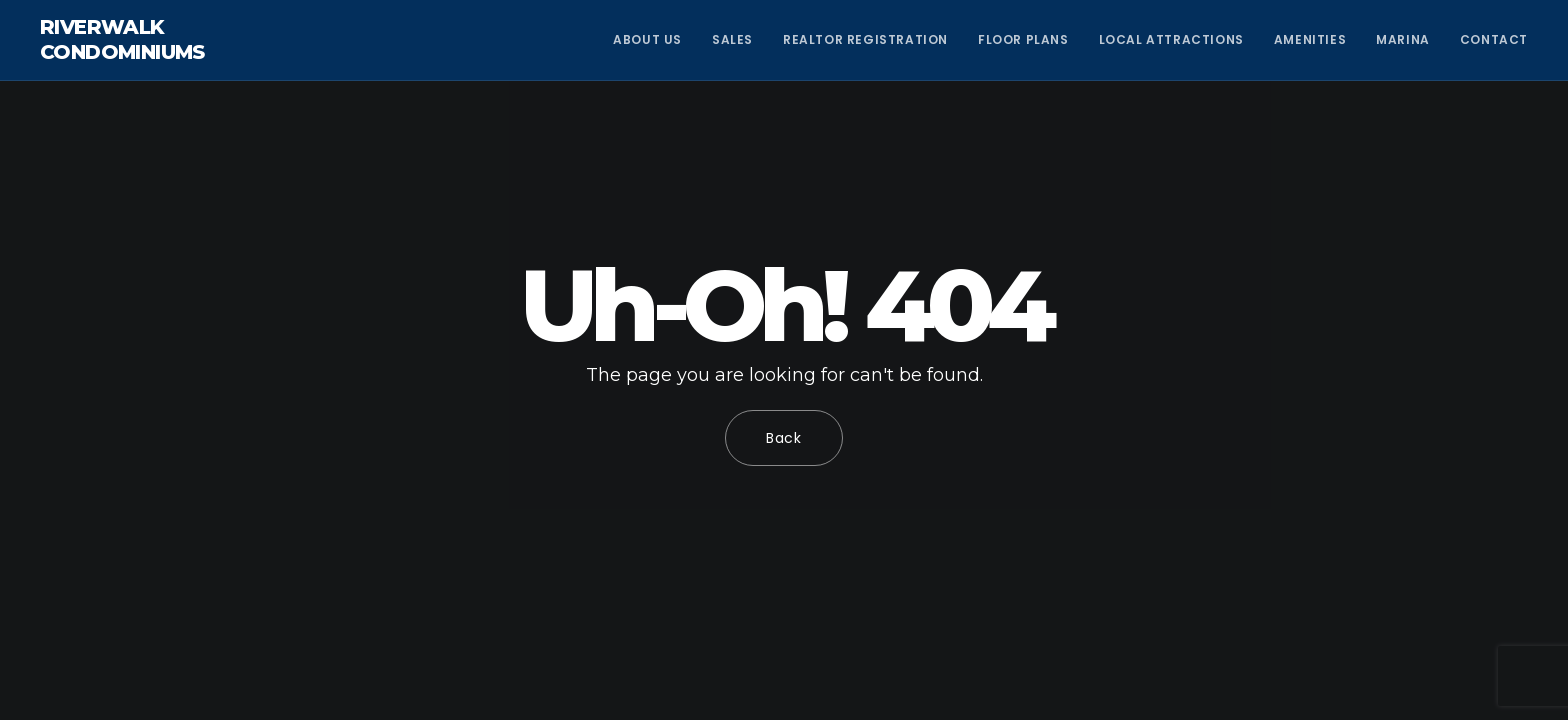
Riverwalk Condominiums (122, 39)
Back (784, 438)
